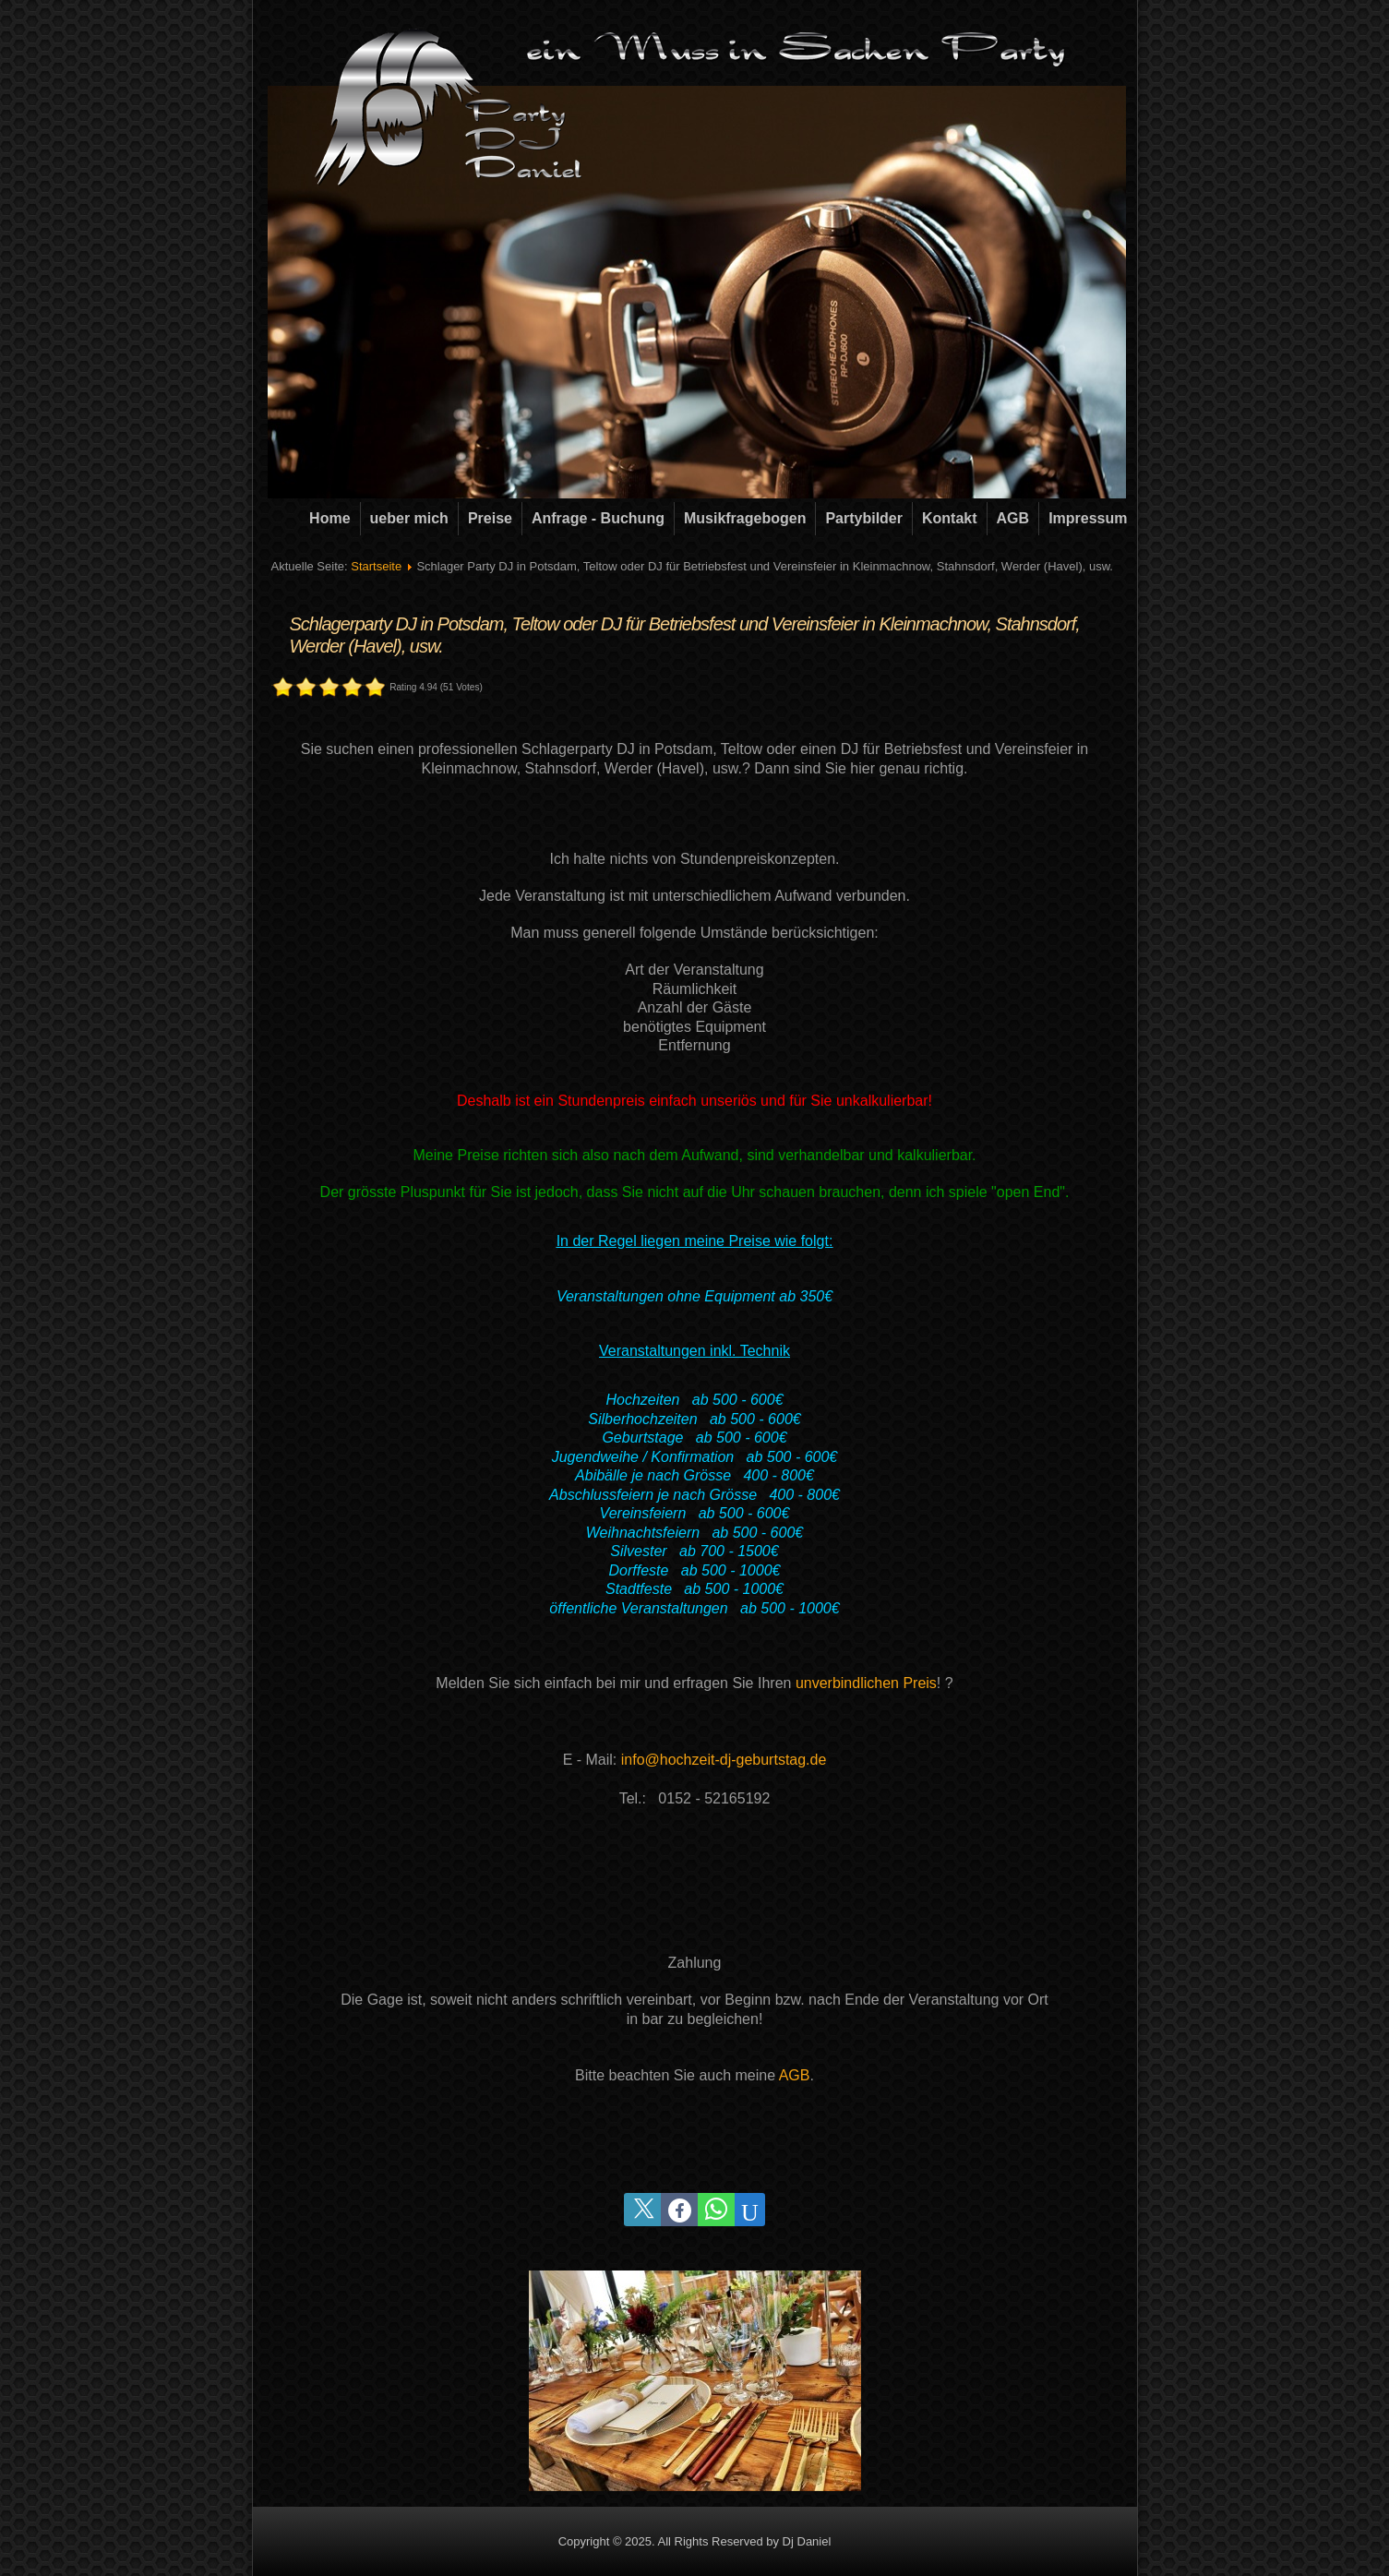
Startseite (376, 566)
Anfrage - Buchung (598, 518)
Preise (490, 518)
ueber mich (409, 518)
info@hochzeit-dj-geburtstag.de (724, 1759)
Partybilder (864, 518)
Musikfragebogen (745, 518)
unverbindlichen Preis (866, 1683)
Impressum (1087, 518)
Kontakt (949, 518)
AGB (1013, 518)
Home (329, 518)
